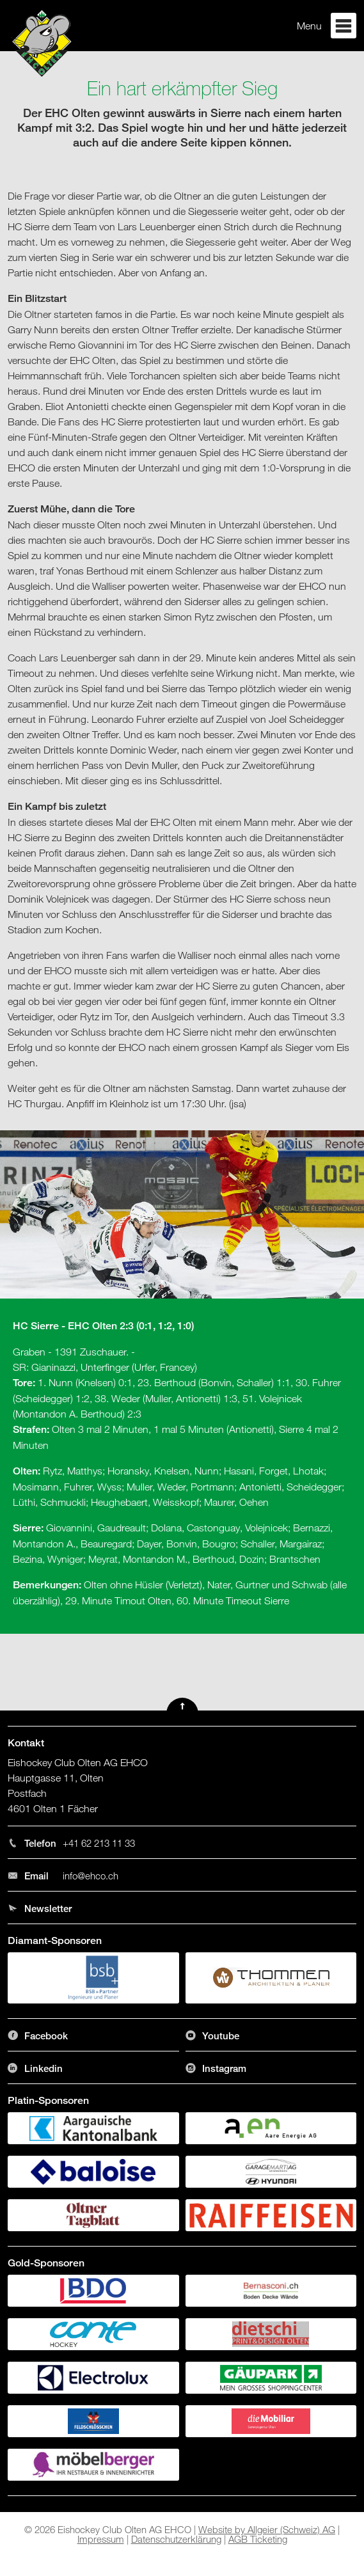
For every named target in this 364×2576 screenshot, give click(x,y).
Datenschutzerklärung (176, 2539)
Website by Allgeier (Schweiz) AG (266, 2529)
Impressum (100, 2539)
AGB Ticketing (257, 2539)
